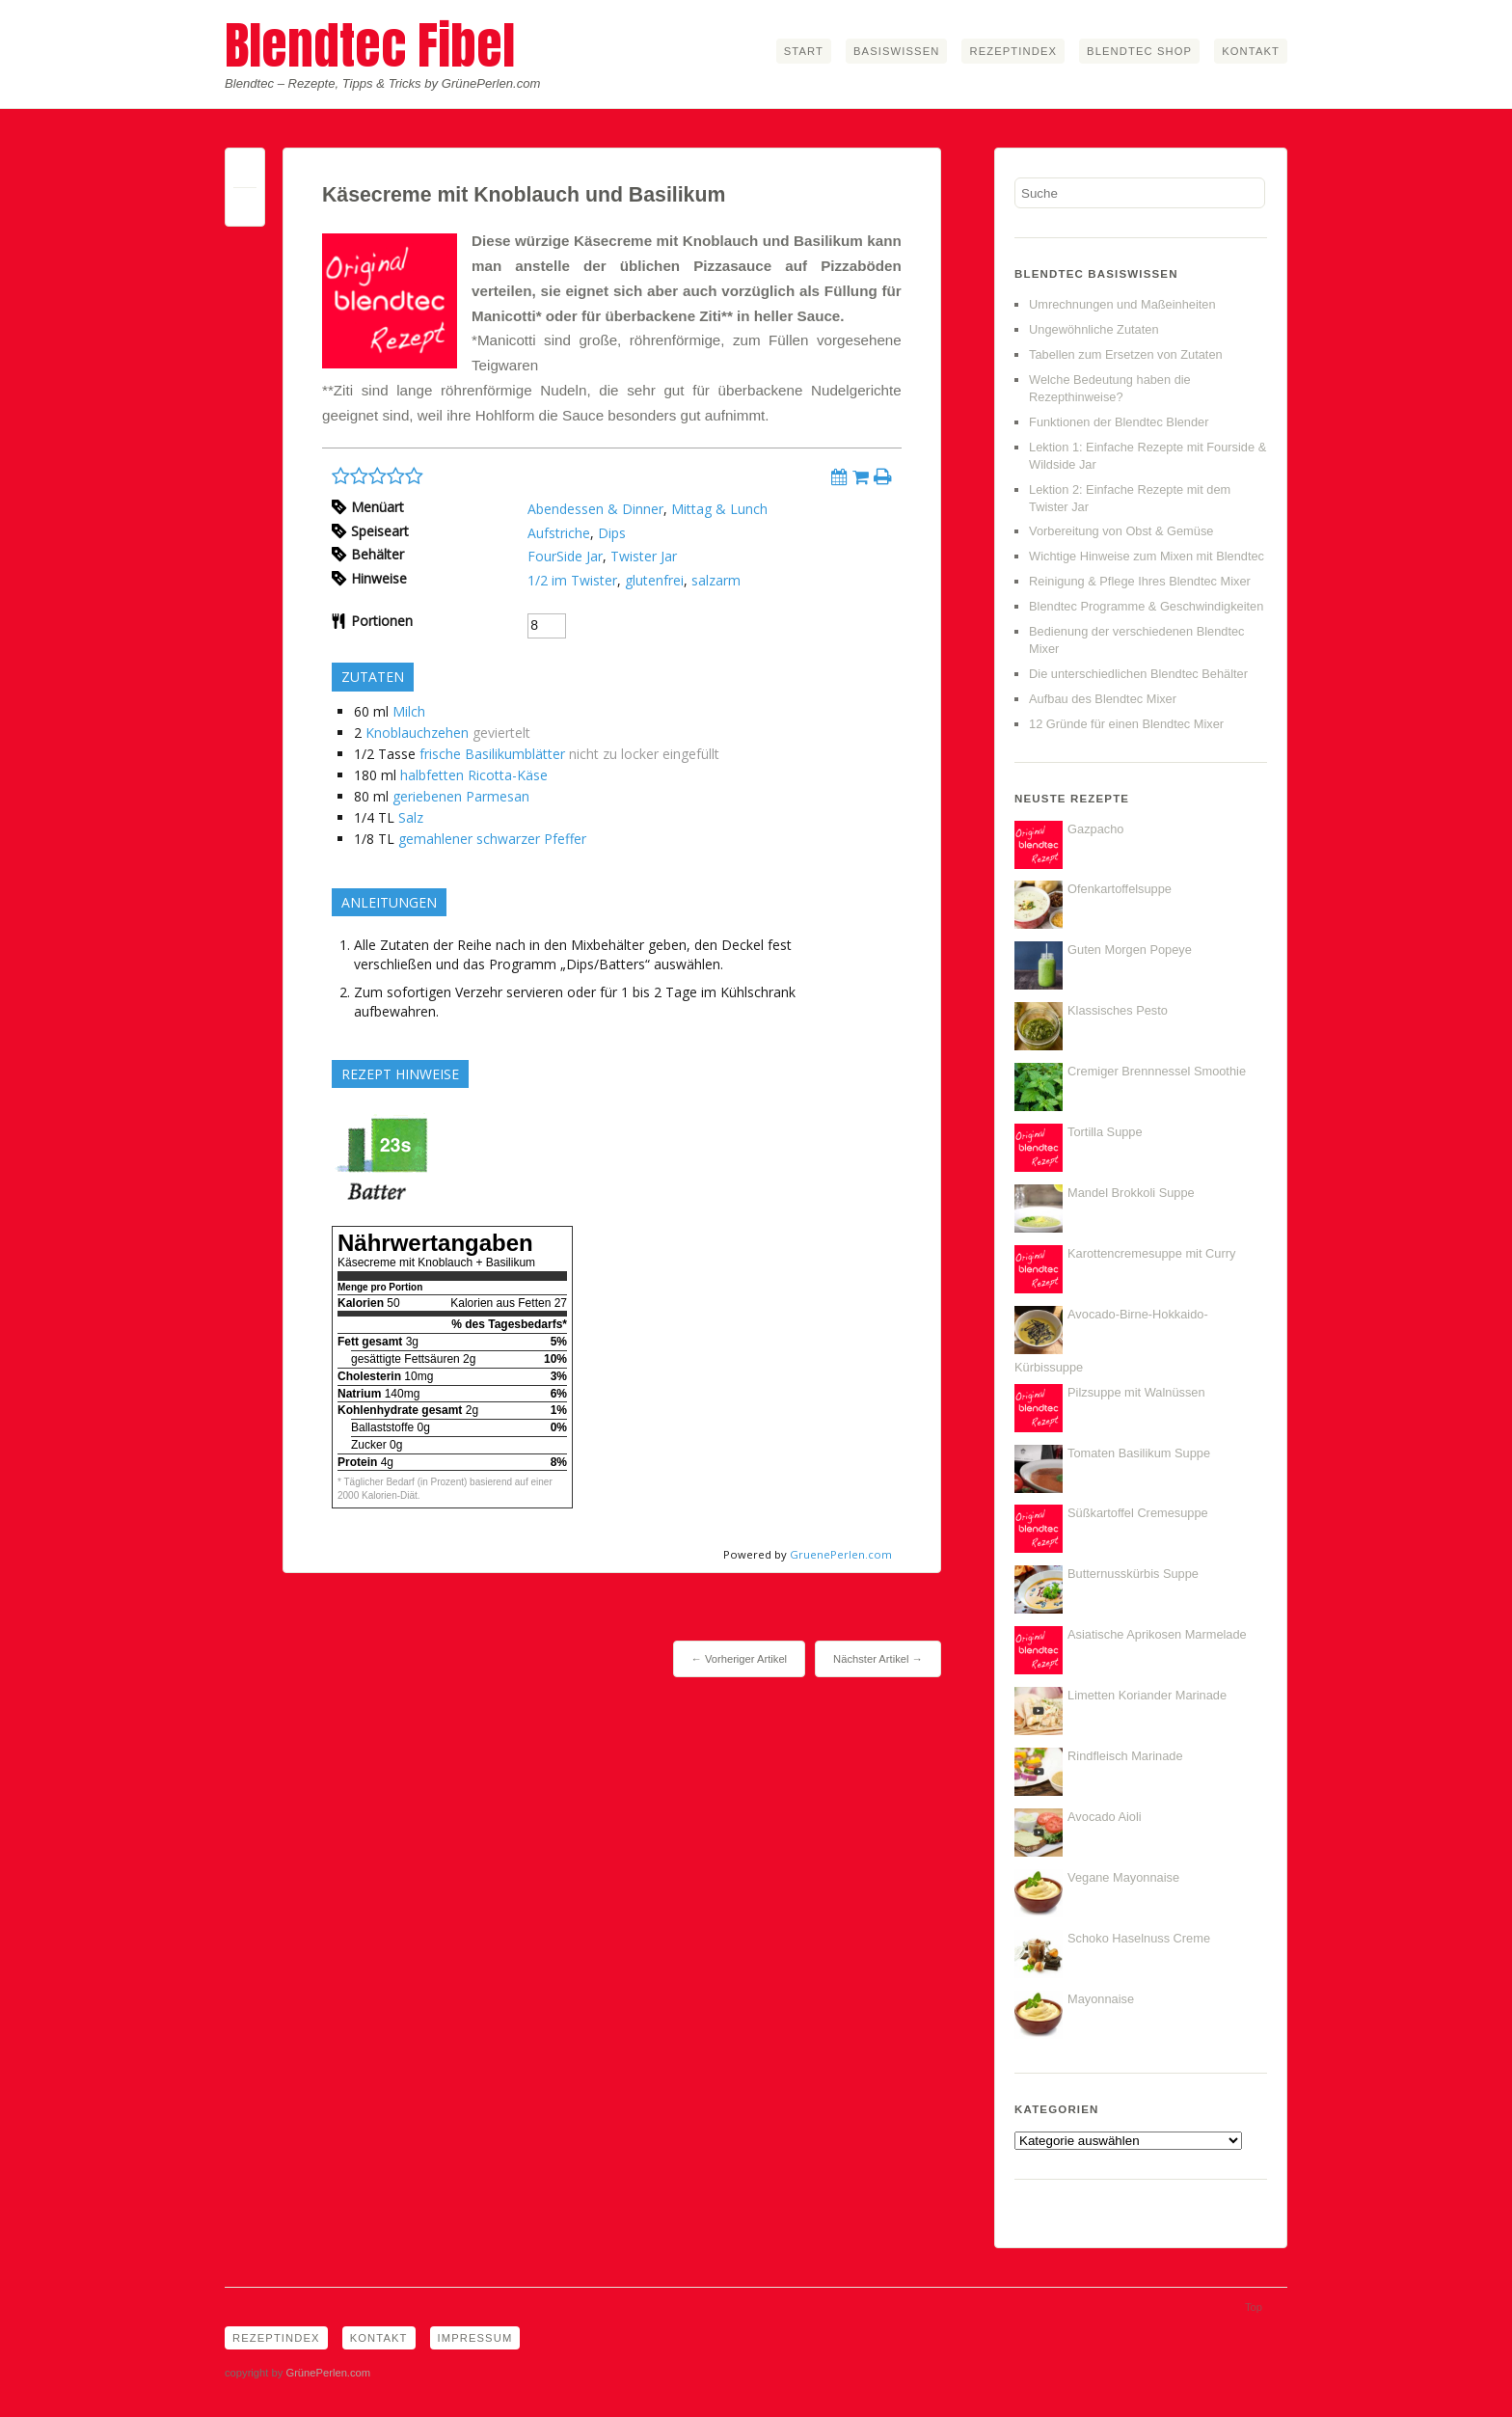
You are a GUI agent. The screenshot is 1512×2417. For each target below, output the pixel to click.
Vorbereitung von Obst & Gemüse (1121, 531)
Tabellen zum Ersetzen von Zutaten (1126, 354)
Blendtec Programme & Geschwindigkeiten (1146, 606)
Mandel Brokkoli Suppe (1131, 1192)
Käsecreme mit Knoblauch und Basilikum (523, 194)
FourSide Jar (565, 556)
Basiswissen (896, 51)
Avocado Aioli (1104, 1816)
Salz (410, 817)
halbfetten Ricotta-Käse (474, 775)
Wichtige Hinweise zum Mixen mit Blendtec (1146, 556)
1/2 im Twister (572, 580)
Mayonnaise (1100, 1999)
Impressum (475, 2338)
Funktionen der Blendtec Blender (1118, 422)
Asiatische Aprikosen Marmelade (1157, 1634)
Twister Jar (643, 556)
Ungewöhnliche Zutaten (1093, 329)
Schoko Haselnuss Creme (1138, 1938)
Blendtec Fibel (370, 45)
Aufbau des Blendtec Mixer (1102, 699)
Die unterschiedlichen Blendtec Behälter (1138, 673)
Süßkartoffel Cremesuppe (1137, 1513)
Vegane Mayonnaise (1123, 1877)
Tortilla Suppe (1105, 1132)
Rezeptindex (1013, 51)
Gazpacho (1095, 829)
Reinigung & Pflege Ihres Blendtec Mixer (1140, 581)
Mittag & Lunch (719, 509)
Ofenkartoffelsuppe (1119, 889)
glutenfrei (654, 580)
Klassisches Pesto (1117, 1010)
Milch (408, 711)
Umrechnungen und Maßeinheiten (1122, 304)
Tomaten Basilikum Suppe (1138, 1453)
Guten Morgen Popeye (1129, 949)
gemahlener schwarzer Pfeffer (492, 838)
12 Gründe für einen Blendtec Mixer (1126, 724)
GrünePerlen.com (327, 2372)
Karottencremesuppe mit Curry (1151, 1253)
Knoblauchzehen (417, 732)
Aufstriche (558, 533)
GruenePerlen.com (841, 1554)
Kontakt (1251, 51)
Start (804, 51)
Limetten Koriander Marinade (1147, 1695)
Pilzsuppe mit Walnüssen (1135, 1392)
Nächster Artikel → (878, 1659)
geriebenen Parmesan (460, 796)
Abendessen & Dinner (595, 509)
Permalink (244, 172)
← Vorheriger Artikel (739, 1659)
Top (1253, 2307)
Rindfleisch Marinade (1125, 1756)
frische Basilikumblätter (492, 754)
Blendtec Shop (1139, 51)
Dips (612, 533)
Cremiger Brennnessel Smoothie (1156, 1071)
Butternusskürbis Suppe (1133, 1573)
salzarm (716, 580)
